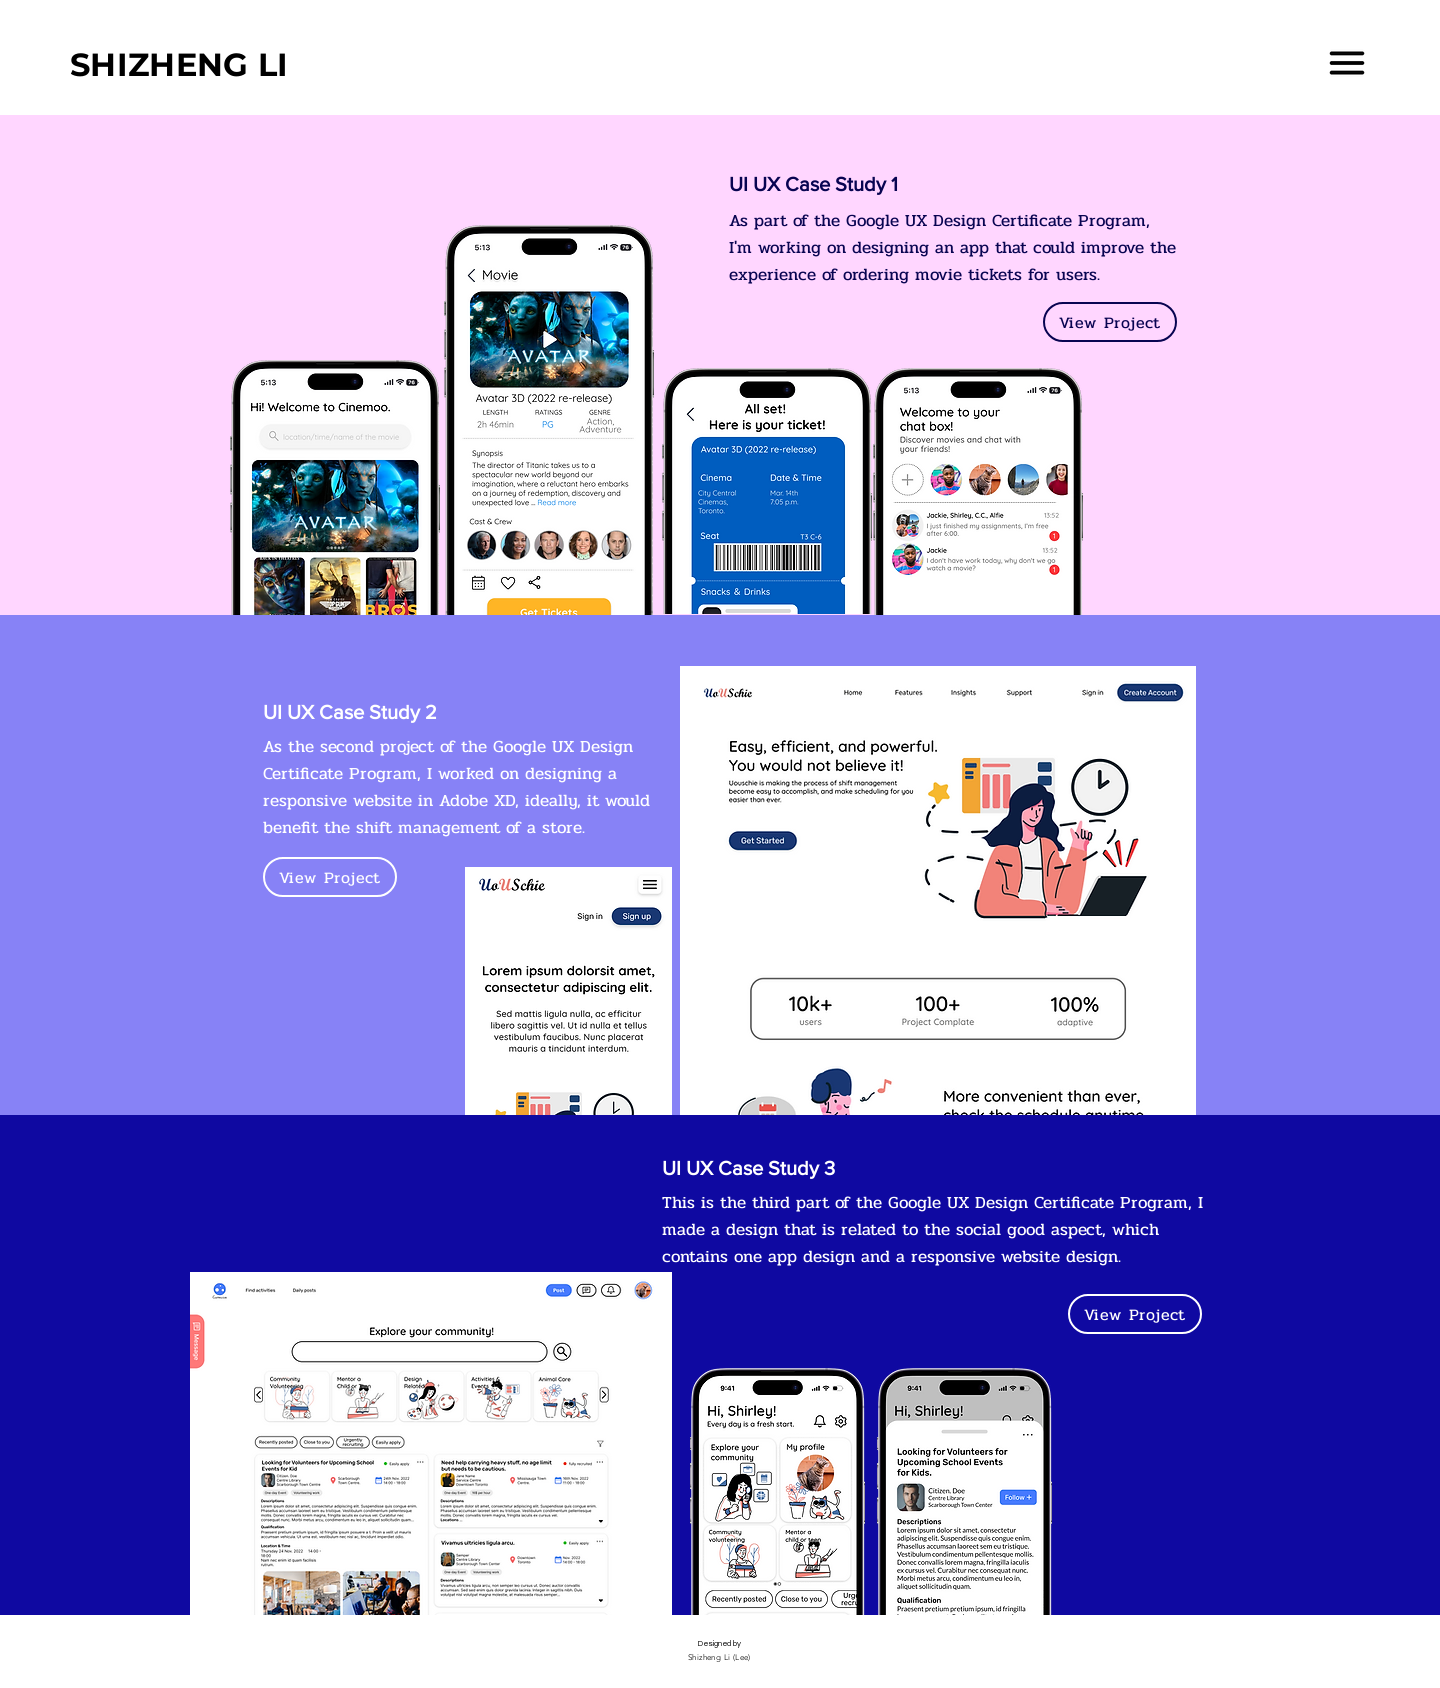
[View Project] (1110, 322)
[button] (1347, 63)
